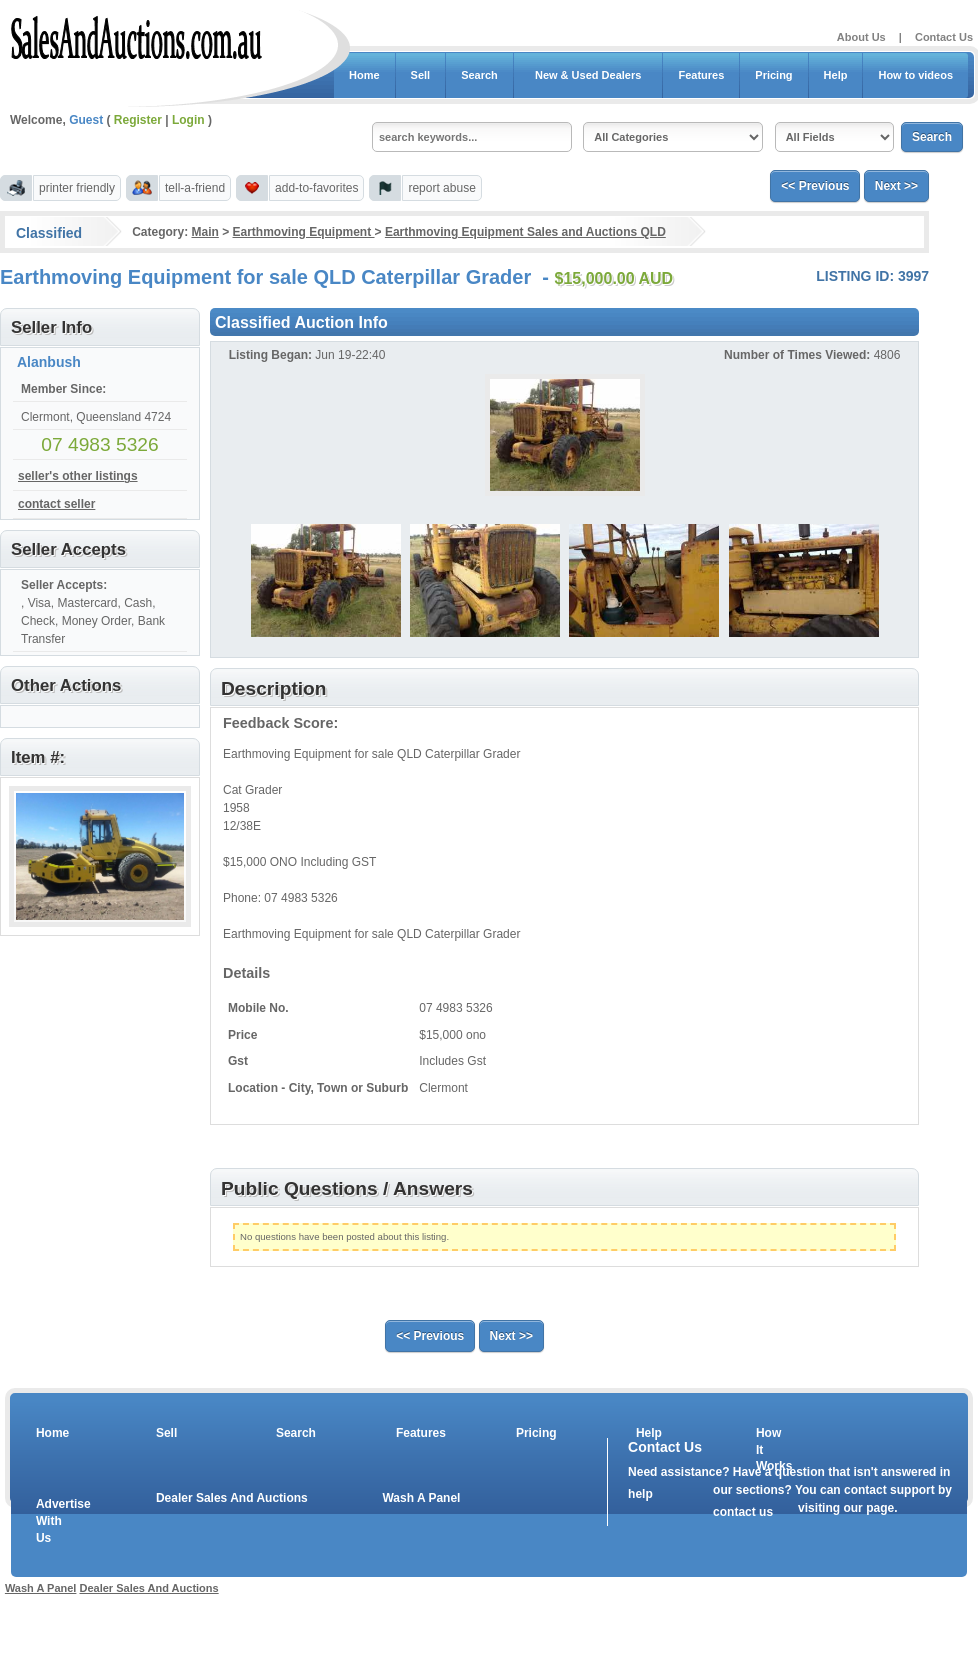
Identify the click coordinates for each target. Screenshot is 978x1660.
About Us (861, 37)
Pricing (773, 75)
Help (836, 75)
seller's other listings (78, 476)
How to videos (915, 75)
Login (188, 120)
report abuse (441, 188)
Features (701, 75)
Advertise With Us (51, 1521)
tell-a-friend (195, 188)
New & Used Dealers (588, 75)
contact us (743, 1512)
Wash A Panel (421, 1498)
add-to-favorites (316, 188)
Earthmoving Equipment (304, 232)
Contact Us (944, 37)
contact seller (56, 504)
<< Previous (815, 186)
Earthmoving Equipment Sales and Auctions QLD (525, 232)
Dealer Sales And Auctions (232, 1498)
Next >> (896, 186)
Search (479, 75)
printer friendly (77, 188)
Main (204, 232)
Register (138, 120)
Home (364, 75)
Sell (421, 75)
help (640, 1494)
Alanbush (49, 362)
